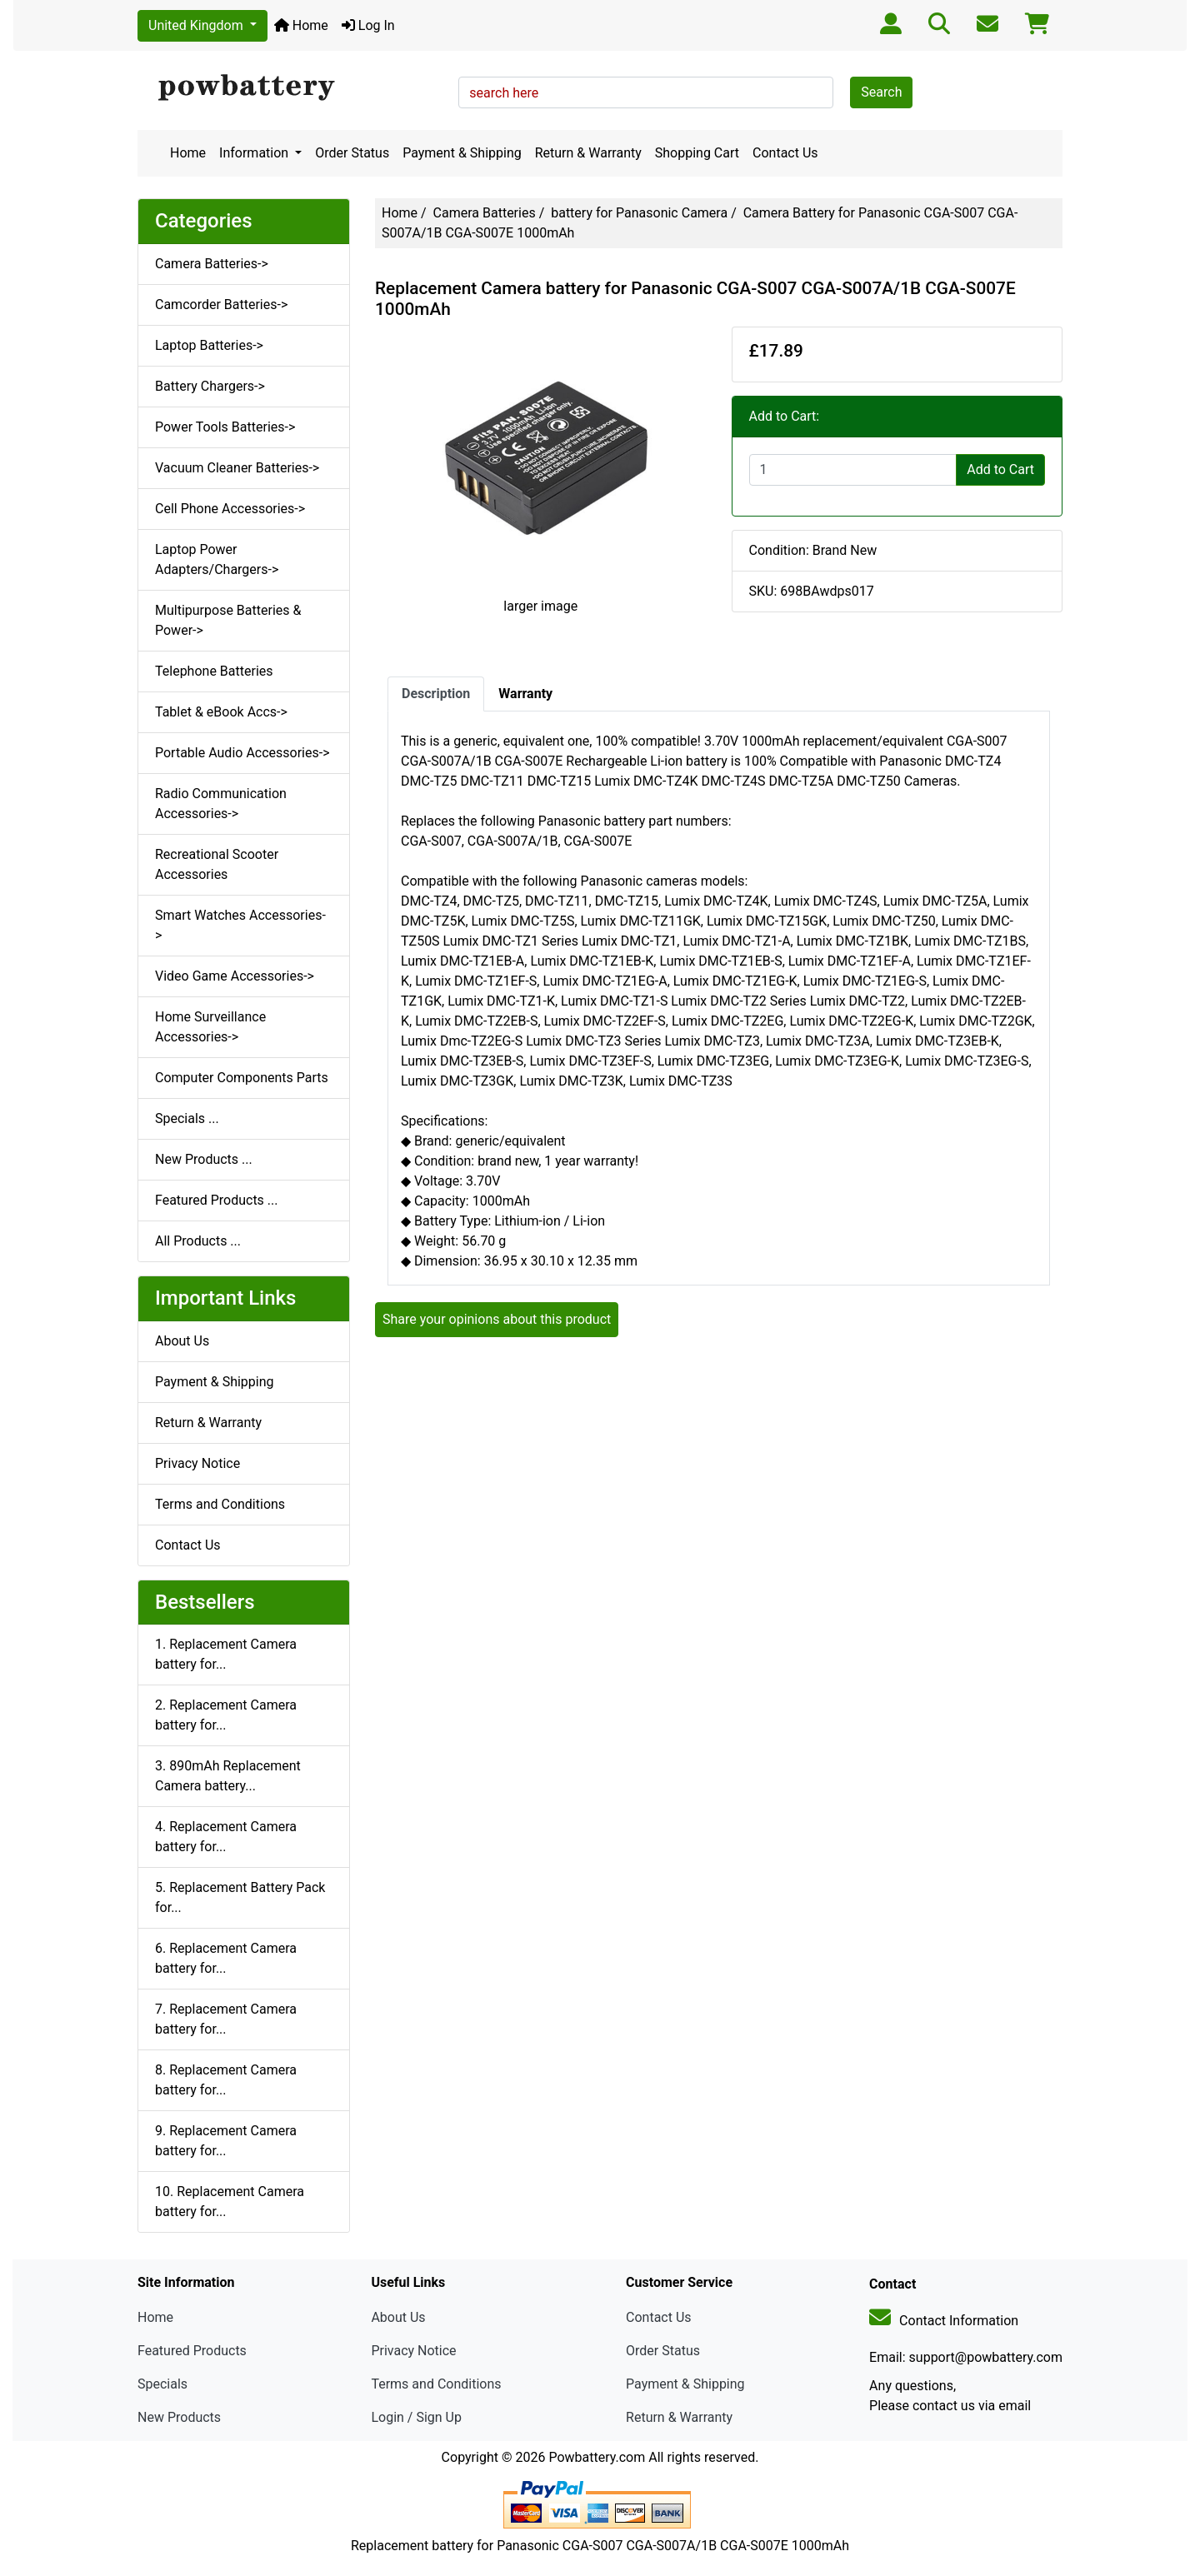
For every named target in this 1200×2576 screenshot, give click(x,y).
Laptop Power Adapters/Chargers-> (216, 559)
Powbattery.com (596, 2457)
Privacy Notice (197, 1463)
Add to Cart (1000, 469)
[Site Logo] (292, 88)
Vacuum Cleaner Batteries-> (237, 468)
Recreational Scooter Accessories (216, 864)
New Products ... (203, 1159)
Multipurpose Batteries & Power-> (228, 620)
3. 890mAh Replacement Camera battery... (228, 1776)
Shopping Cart (697, 153)
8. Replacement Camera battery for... (226, 2080)
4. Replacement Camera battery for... (226, 1837)
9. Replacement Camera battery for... (226, 2141)
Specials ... (187, 1118)
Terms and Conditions (220, 1504)
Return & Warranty (588, 153)
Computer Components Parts (241, 1078)
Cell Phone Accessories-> (230, 509)
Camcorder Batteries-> (221, 304)
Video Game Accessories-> (234, 976)
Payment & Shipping (462, 153)
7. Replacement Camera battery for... (226, 2019)
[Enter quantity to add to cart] (853, 470)
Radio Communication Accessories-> (221, 803)
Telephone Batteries (214, 671)
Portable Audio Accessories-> (242, 753)
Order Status (352, 153)
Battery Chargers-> (210, 386)
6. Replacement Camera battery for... (226, 1958)
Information (255, 153)
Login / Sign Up (416, 2417)
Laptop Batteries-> (209, 345)
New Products (179, 2417)
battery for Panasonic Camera (639, 213)
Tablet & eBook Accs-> (221, 712)
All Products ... (198, 1241)
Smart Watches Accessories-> (240, 925)
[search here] (645, 92)
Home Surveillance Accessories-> (210, 1027)
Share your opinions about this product (496, 1319)
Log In (368, 25)
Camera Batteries (484, 213)
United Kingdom (197, 25)
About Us (182, 1341)
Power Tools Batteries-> (225, 427)
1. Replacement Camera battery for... (226, 1654)
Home (301, 25)
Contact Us (785, 153)
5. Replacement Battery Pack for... (240, 1897)
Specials (163, 2384)
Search (881, 92)
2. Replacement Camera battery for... (226, 1715)
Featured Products (192, 2351)
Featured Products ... (216, 1200)
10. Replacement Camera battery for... (229, 2201)
